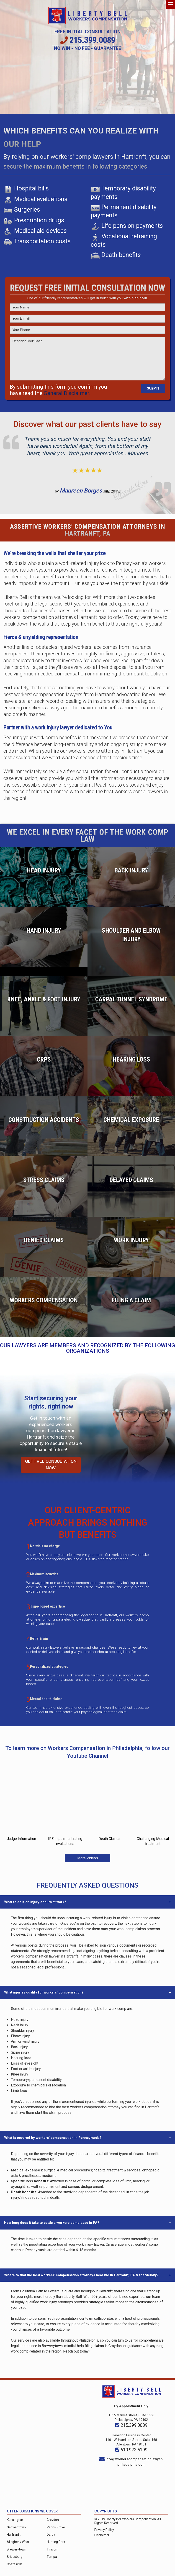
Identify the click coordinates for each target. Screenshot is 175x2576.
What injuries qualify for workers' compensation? (43, 1992)
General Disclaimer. (67, 393)
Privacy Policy (104, 2530)
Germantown (16, 2527)
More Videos (87, 1858)
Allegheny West (18, 2542)
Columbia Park (31, 2291)
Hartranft (106, 2291)
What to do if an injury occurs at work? (35, 1902)
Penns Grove (56, 2527)
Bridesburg (15, 2556)
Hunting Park (56, 2542)
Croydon (53, 2520)
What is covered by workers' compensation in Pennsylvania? (52, 2138)
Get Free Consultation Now (51, 1464)
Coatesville (15, 2564)
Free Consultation (88, 112)
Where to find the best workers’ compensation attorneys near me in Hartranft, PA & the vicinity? (81, 2275)
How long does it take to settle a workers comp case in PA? (51, 2223)
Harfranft (14, 2534)
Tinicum (52, 2549)
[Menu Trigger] (170, 4)
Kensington (15, 2520)
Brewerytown (16, 2549)
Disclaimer (101, 2535)
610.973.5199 (131, 2450)
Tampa (52, 2556)
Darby (51, 2534)
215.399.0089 (87, 40)
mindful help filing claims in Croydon (93, 2346)
